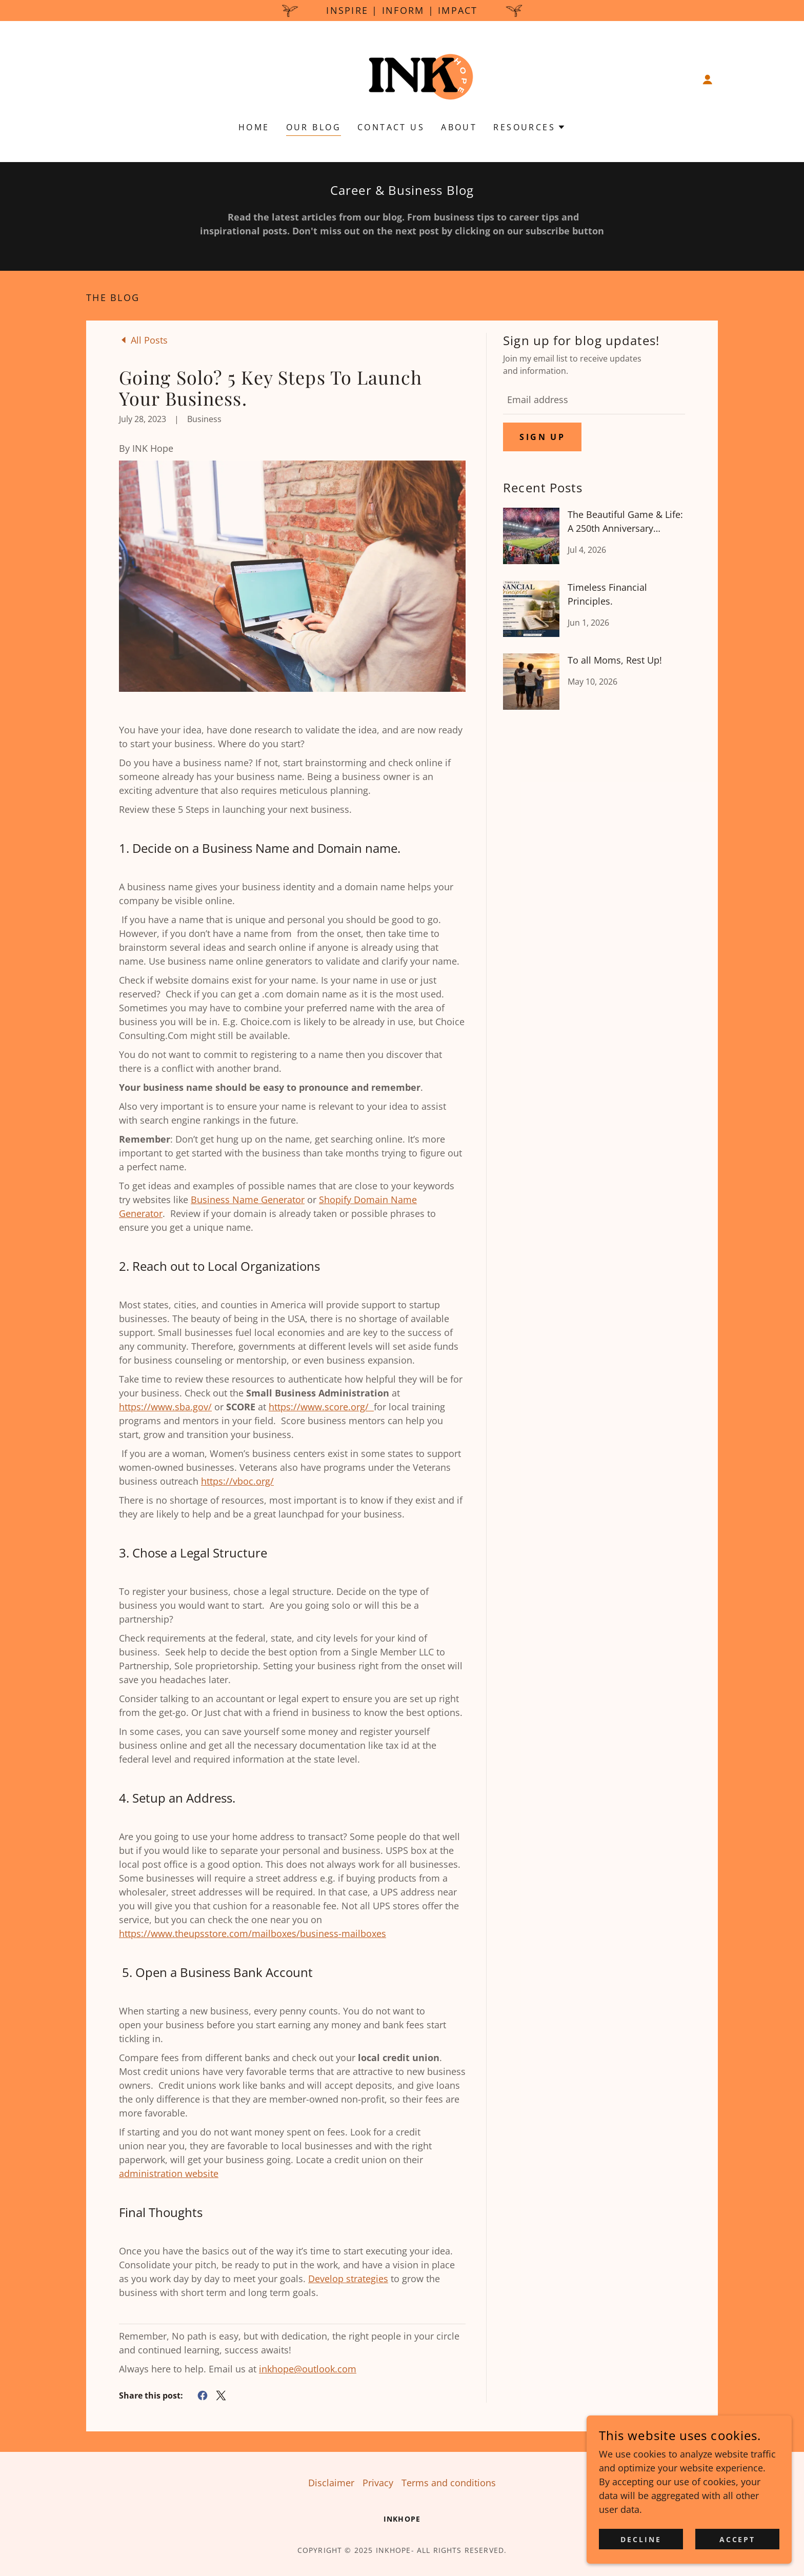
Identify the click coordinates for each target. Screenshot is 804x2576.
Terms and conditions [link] (448, 2483)
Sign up (542, 437)
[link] (402, 78)
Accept (737, 2539)
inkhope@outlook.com (307, 2369)
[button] (707, 79)
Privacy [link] (378, 2483)
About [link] (459, 127)
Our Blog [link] (313, 127)
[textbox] (594, 399)
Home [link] (254, 127)
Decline (640, 2539)
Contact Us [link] (391, 127)
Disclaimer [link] (331, 2483)
